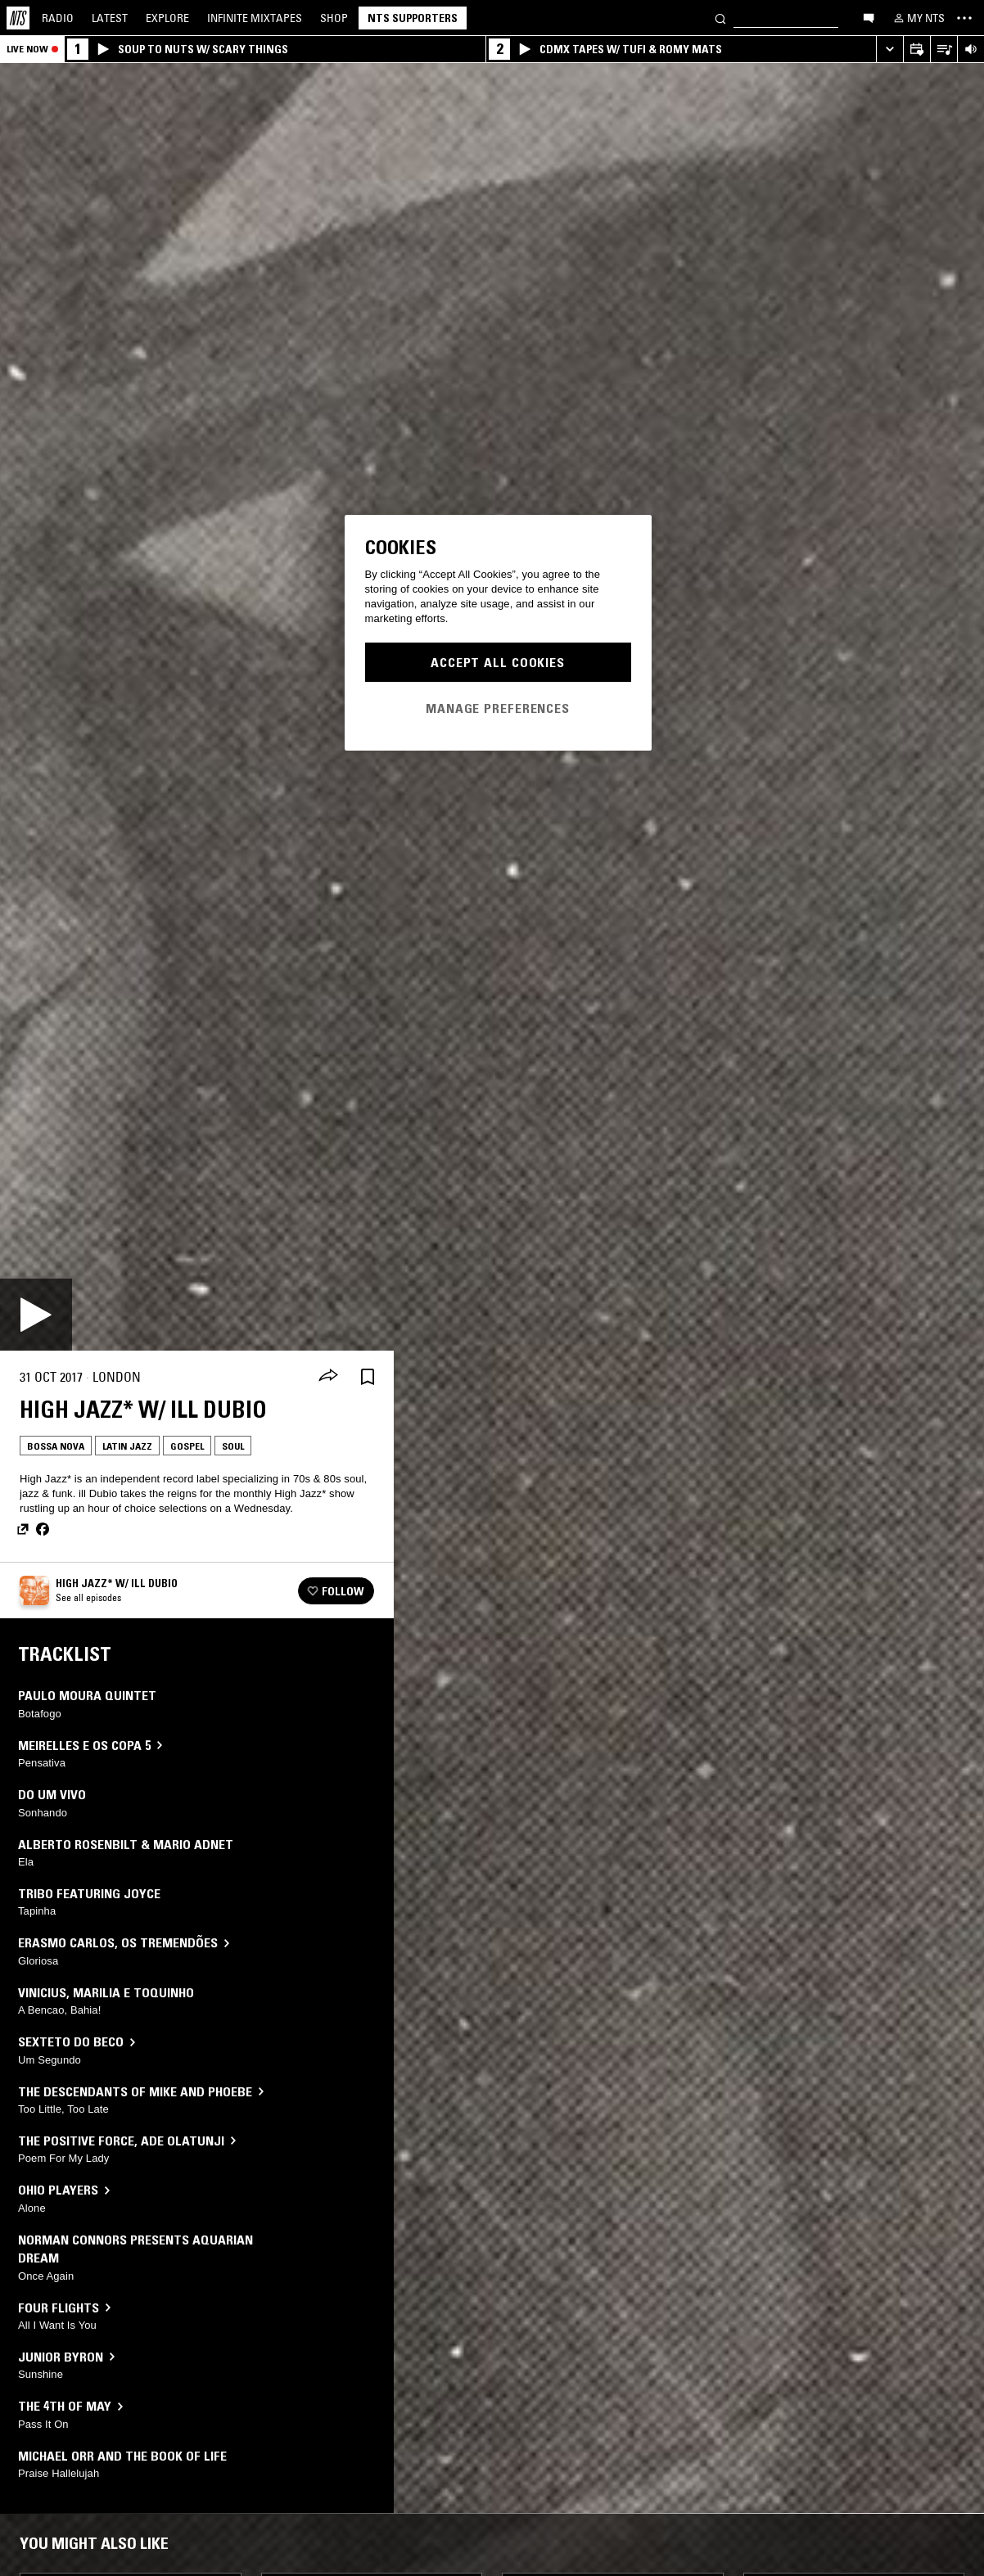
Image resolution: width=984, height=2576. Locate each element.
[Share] (328, 1376)
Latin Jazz (127, 1446)
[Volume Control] (970, 49)
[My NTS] (918, 18)
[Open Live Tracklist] (943, 49)
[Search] (720, 17)
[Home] (18, 18)
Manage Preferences (498, 708)
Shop (334, 18)
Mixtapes (254, 18)
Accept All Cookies (498, 662)
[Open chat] (868, 17)
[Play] (36, 1315)
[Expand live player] (889, 49)
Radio (58, 18)
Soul (233, 1446)
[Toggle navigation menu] (964, 18)
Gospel (187, 1446)
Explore (167, 18)
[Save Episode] (367, 1377)
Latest (110, 18)
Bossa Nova (55, 1446)
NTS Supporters (413, 18)
